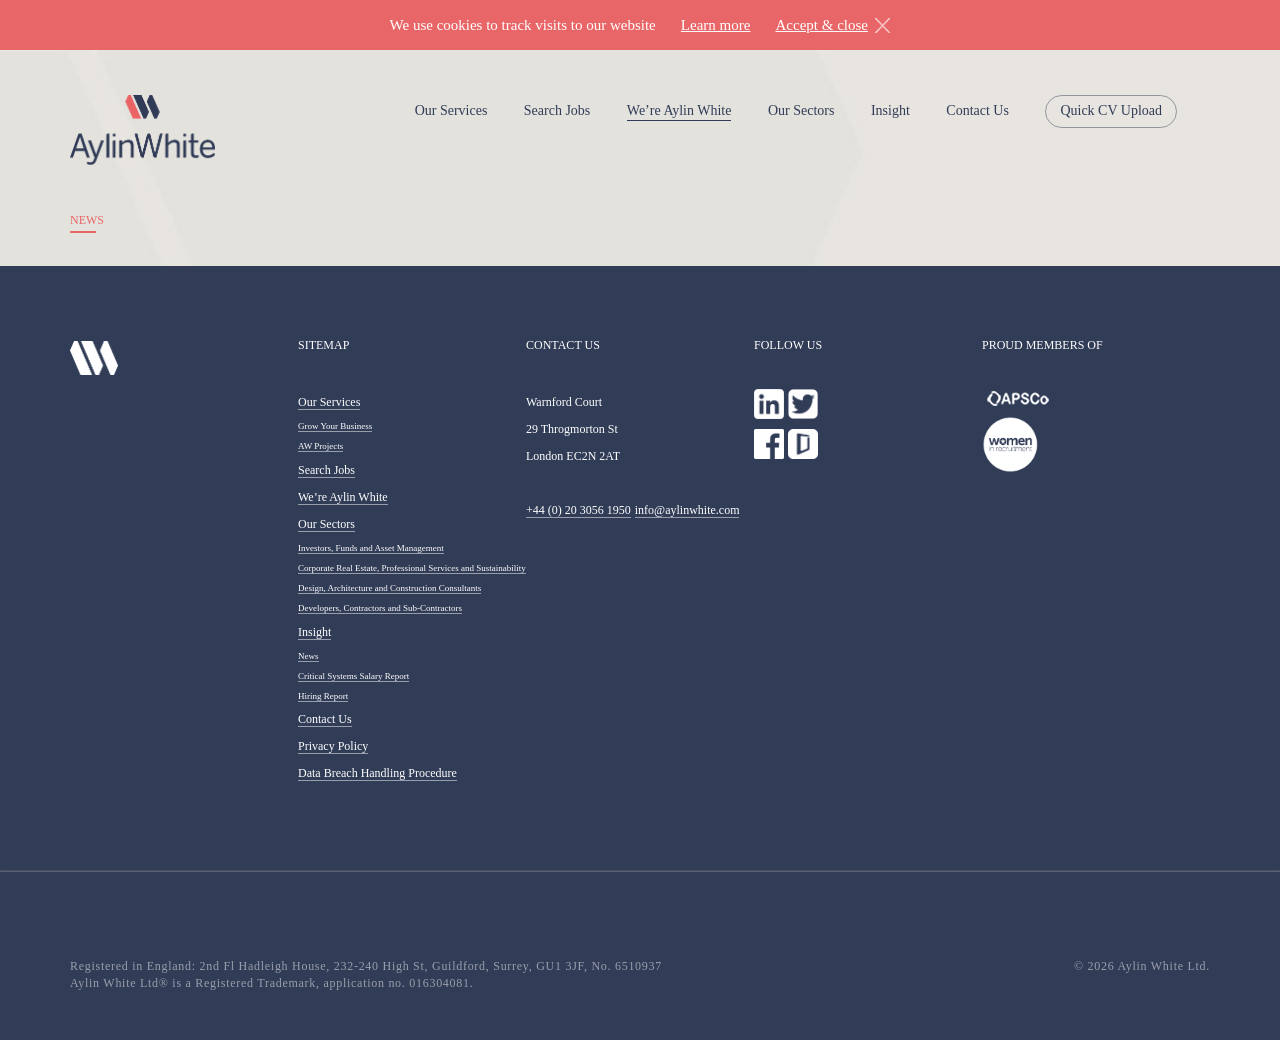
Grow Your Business (335, 426)
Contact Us (977, 110)
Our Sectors (801, 110)
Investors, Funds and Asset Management (371, 548)
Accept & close (822, 25)
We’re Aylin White (679, 110)
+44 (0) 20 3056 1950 (578, 510)
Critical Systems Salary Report (353, 676)
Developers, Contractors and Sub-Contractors (380, 608)
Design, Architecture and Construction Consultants (389, 588)
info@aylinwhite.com (687, 510)
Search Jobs (557, 110)
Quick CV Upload (1111, 110)
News (308, 656)
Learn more (716, 25)
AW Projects (320, 446)
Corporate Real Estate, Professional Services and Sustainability (412, 568)
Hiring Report (323, 696)
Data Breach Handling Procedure (377, 773)
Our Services (451, 110)
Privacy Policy (333, 746)
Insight (890, 110)
